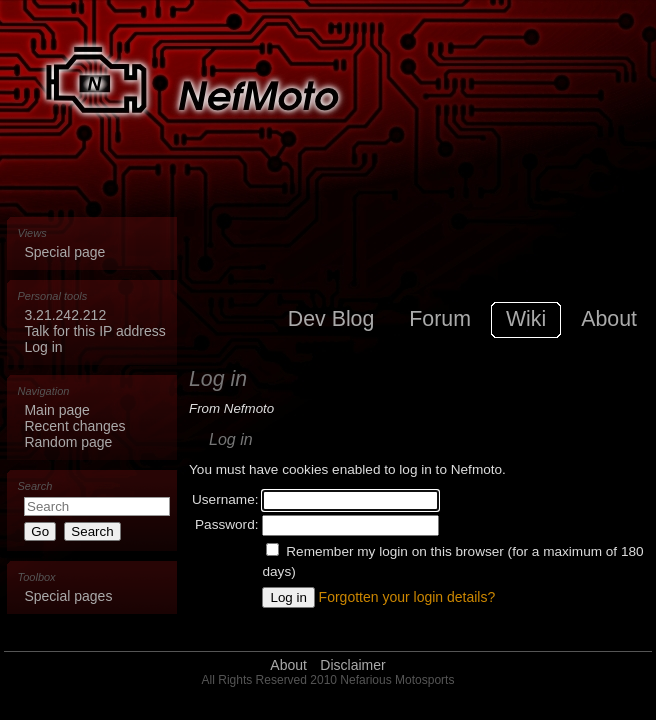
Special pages (68, 596)
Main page (56, 410)
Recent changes (74, 426)
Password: (226, 524)
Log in (43, 347)
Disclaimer (352, 665)
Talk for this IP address (94, 331)
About (288, 665)
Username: (225, 499)
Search (35, 486)
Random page (68, 442)
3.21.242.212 (65, 315)
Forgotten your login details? (407, 597)
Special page (64, 252)
